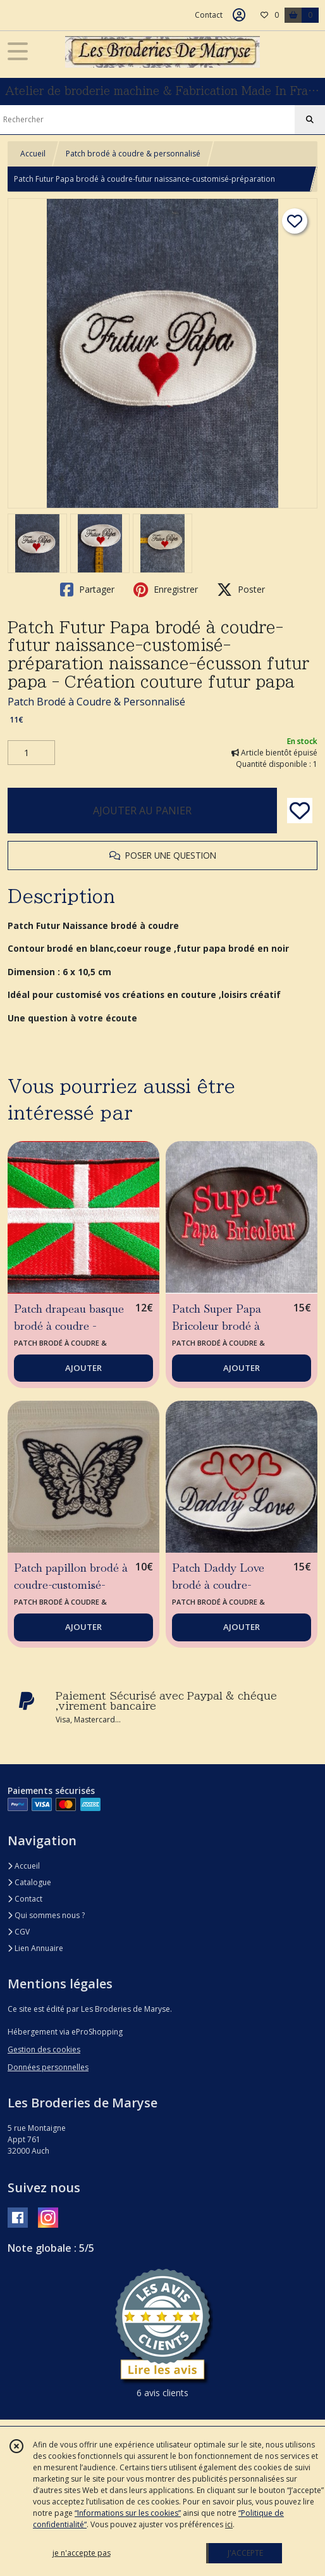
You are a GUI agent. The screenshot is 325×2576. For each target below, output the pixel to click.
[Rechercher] (310, 119)
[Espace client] (239, 15)
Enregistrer (165, 589)
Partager (87, 589)
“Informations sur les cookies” (128, 2513)
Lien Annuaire (35, 1948)
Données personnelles (48, 2067)
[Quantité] (31, 753)
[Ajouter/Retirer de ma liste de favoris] (299, 810)
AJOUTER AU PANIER (142, 811)
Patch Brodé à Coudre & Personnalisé (96, 702)
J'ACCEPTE (245, 2553)
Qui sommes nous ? (46, 1915)
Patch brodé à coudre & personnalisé (133, 153)
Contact (209, 14)
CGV (19, 1931)
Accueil (33, 153)
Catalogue (29, 1882)
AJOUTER (83, 1367)
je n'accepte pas (81, 2553)
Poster (241, 589)
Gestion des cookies (44, 2049)
